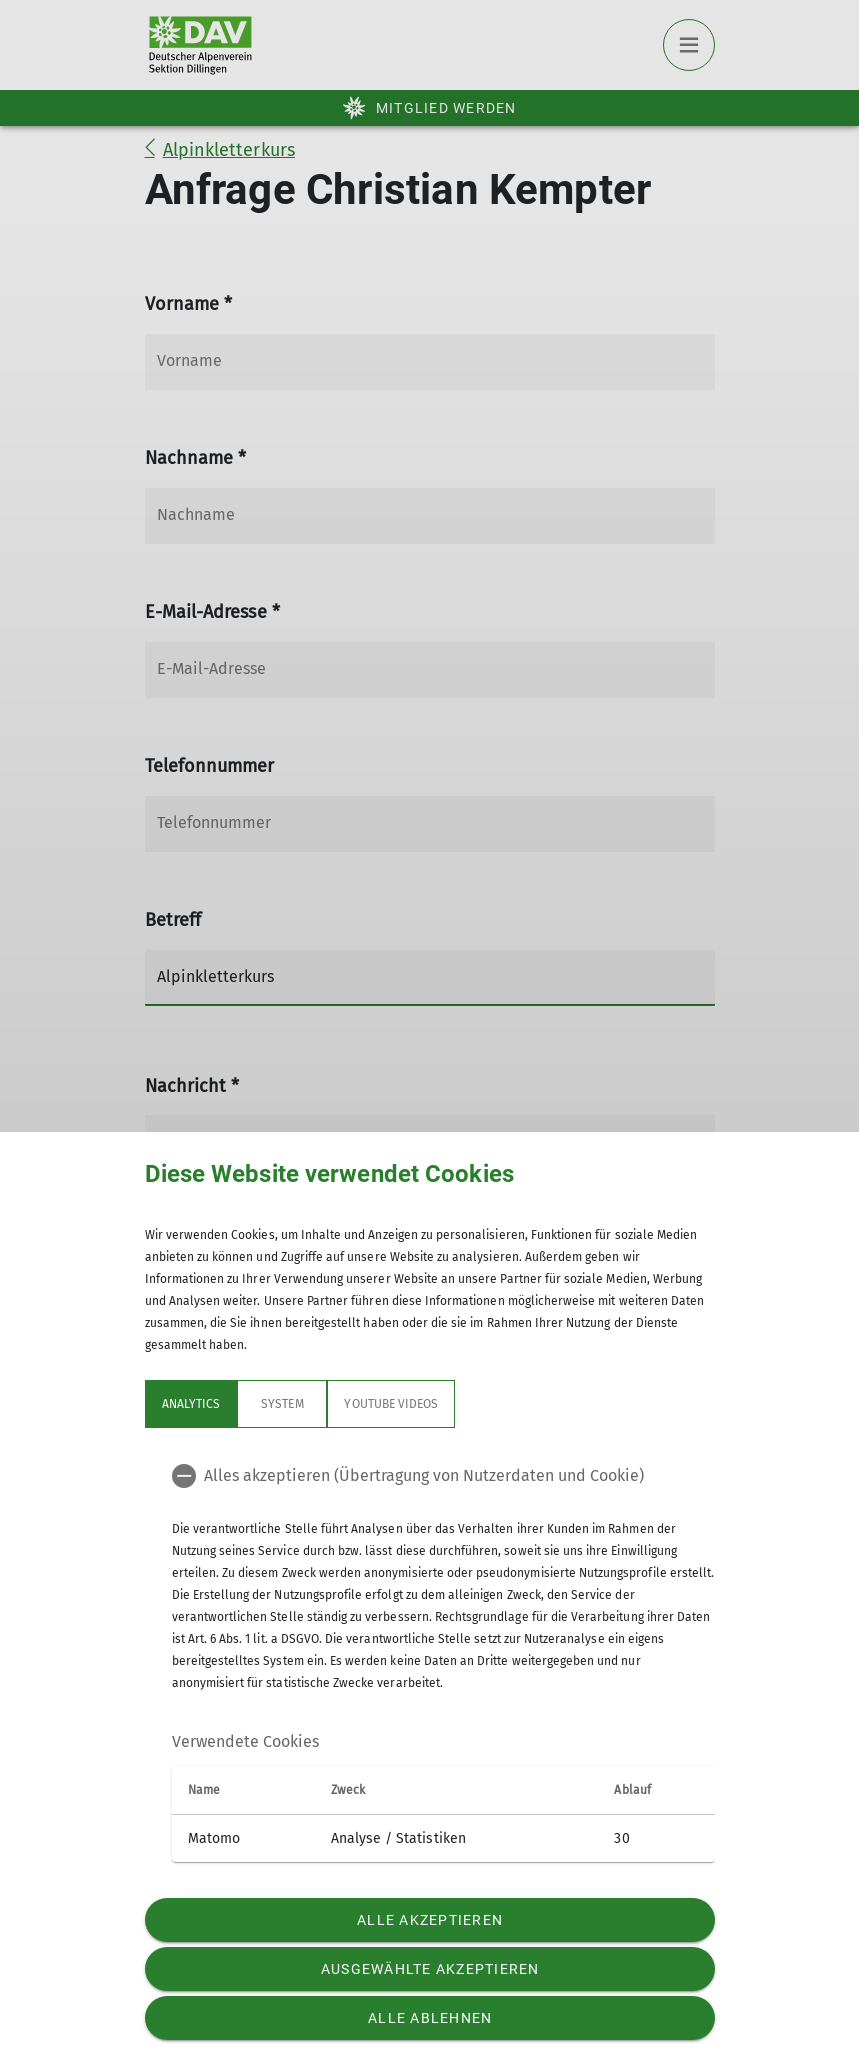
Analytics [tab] (191, 1404)
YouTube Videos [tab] (391, 1404)
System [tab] (282, 1404)
